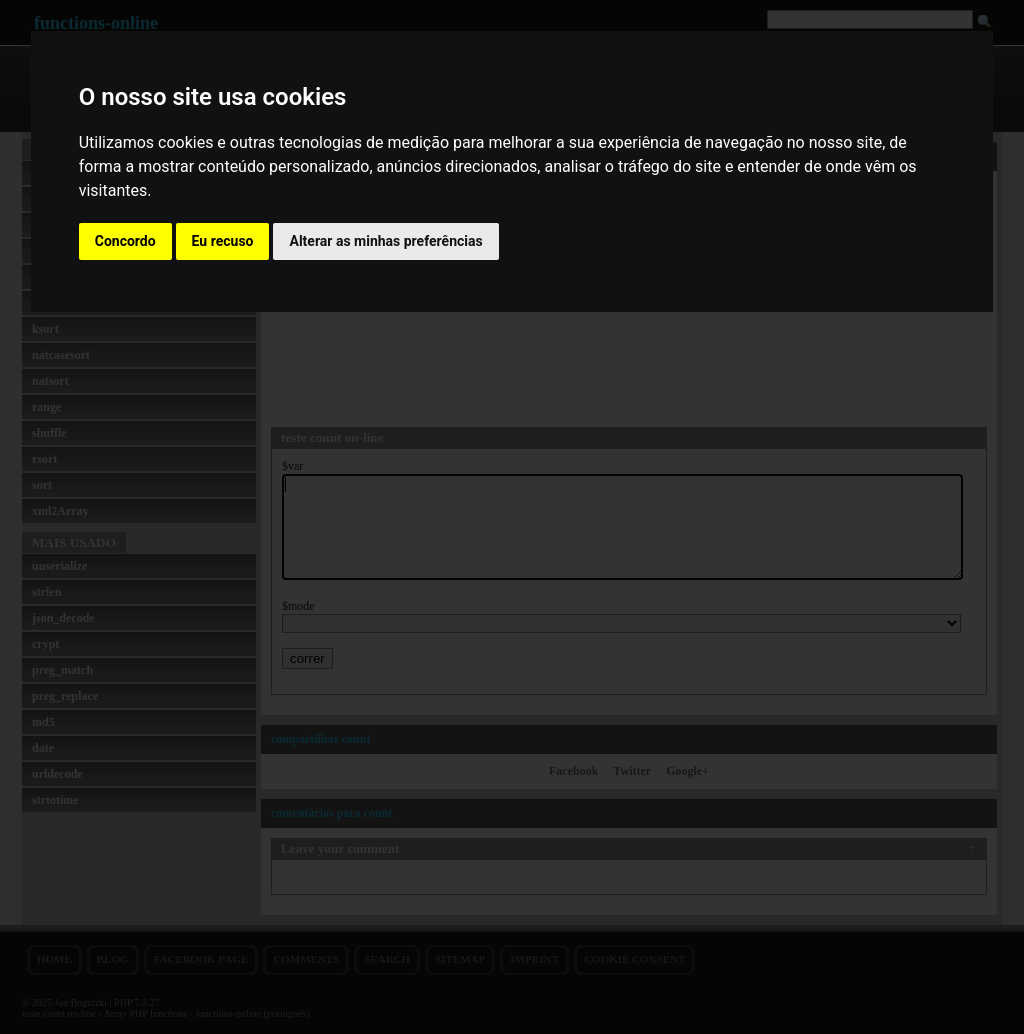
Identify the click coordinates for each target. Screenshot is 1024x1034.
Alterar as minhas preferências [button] (385, 241)
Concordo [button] (125, 241)
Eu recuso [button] (223, 241)
